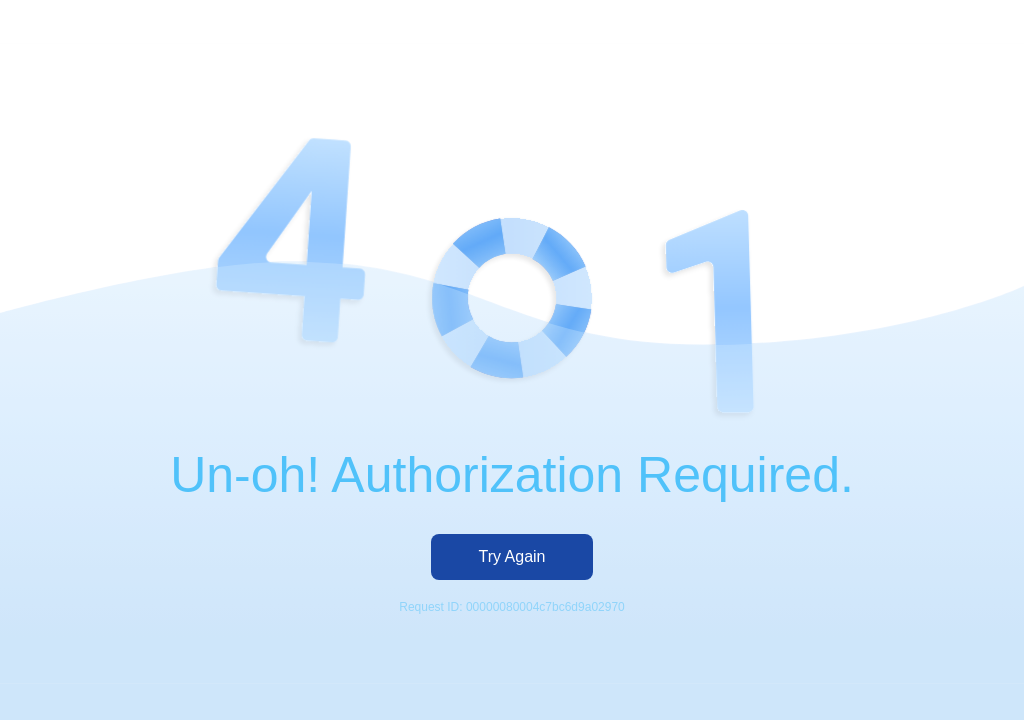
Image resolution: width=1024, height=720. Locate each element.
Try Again (512, 556)
